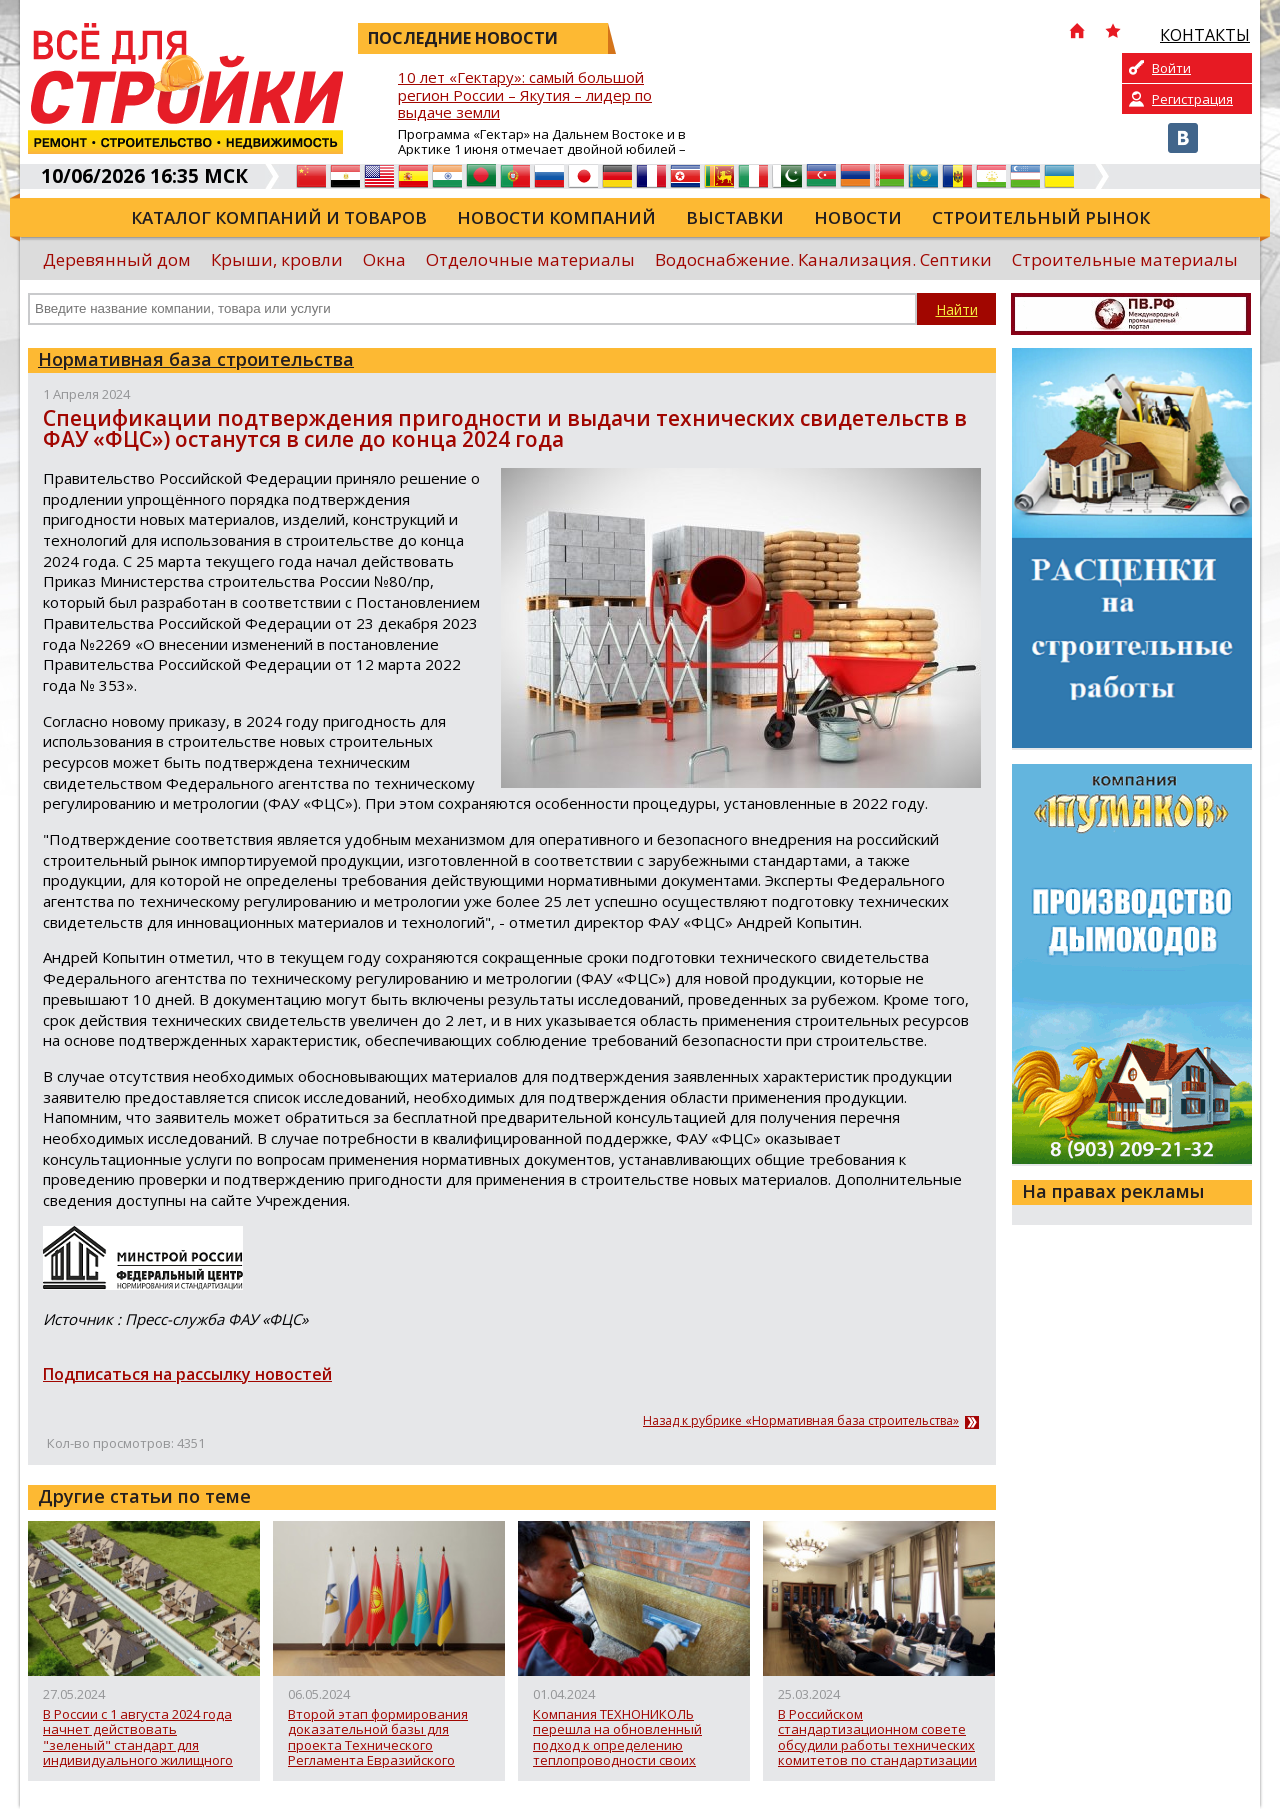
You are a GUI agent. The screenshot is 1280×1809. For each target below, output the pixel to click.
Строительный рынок (1041, 217)
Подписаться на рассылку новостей (187, 1374)
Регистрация (1192, 99)
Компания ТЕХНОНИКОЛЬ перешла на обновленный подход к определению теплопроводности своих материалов (617, 1737)
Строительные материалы (1125, 259)
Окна (384, 259)
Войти (1171, 68)
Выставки (735, 217)
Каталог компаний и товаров (279, 217)
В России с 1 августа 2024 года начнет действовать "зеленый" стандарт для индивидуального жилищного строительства (138, 1737)
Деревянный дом (117, 259)
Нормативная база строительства (196, 359)
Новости (858, 217)
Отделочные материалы (530, 259)
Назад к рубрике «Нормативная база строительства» (801, 1421)
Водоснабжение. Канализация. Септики (823, 259)
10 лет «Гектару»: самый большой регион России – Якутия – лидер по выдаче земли (525, 95)
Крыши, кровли (277, 259)
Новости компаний (556, 217)
